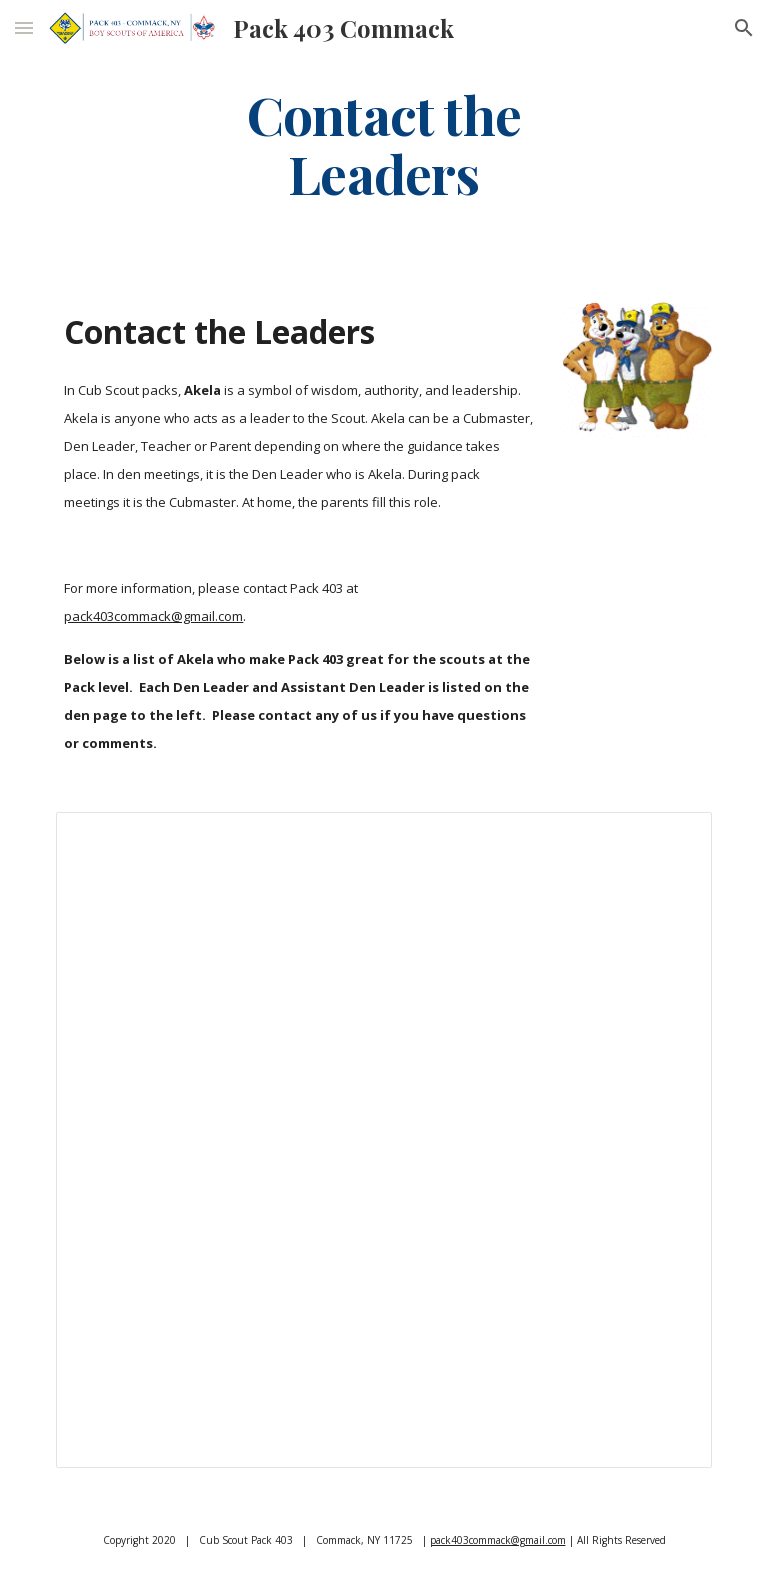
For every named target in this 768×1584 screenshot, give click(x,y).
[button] (24, 27)
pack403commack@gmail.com (153, 616)
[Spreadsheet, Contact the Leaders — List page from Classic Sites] (383, 1139)
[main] (383, 143)
